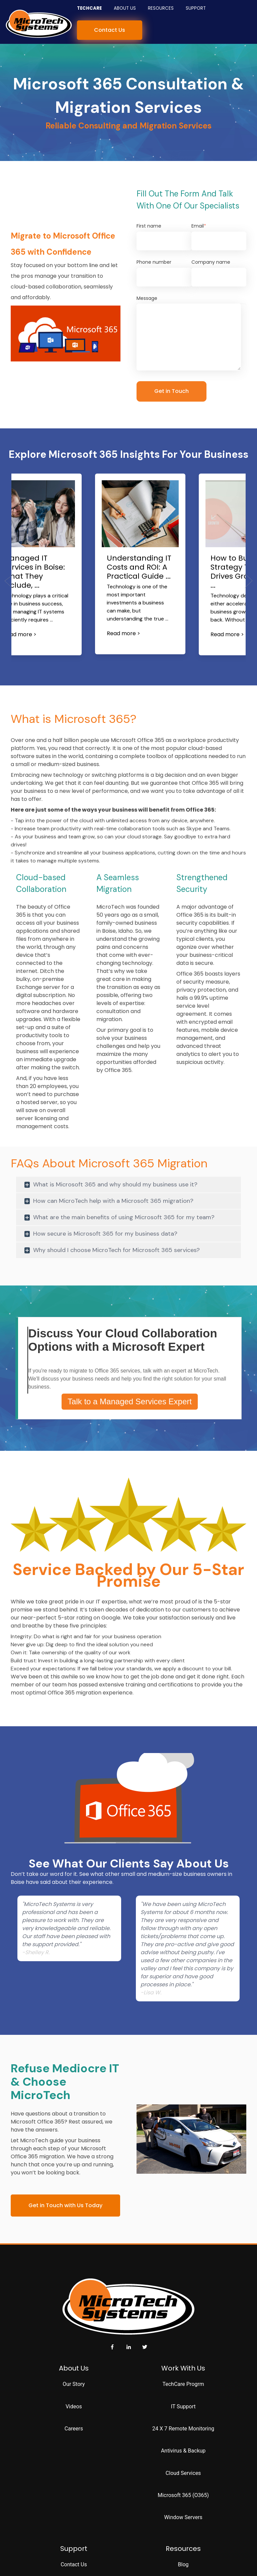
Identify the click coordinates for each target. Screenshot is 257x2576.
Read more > (19, 634)
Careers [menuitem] (74, 2428)
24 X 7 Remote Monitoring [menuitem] (183, 2428)
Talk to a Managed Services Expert (130, 1401)
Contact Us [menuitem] (74, 2564)
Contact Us (109, 30)
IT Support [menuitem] (183, 2406)
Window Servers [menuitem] (183, 2517)
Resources (161, 8)
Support (196, 8)
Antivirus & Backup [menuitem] (183, 2450)
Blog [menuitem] (183, 2564)
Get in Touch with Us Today (65, 2205)
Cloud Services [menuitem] (183, 2473)
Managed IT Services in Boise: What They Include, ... (34, 571)
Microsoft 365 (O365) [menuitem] (183, 2495)
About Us (125, 8)
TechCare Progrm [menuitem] (183, 2384)
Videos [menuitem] (74, 2406)
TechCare (89, 8)
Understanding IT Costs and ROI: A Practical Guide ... (139, 567)
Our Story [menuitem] (74, 2384)
